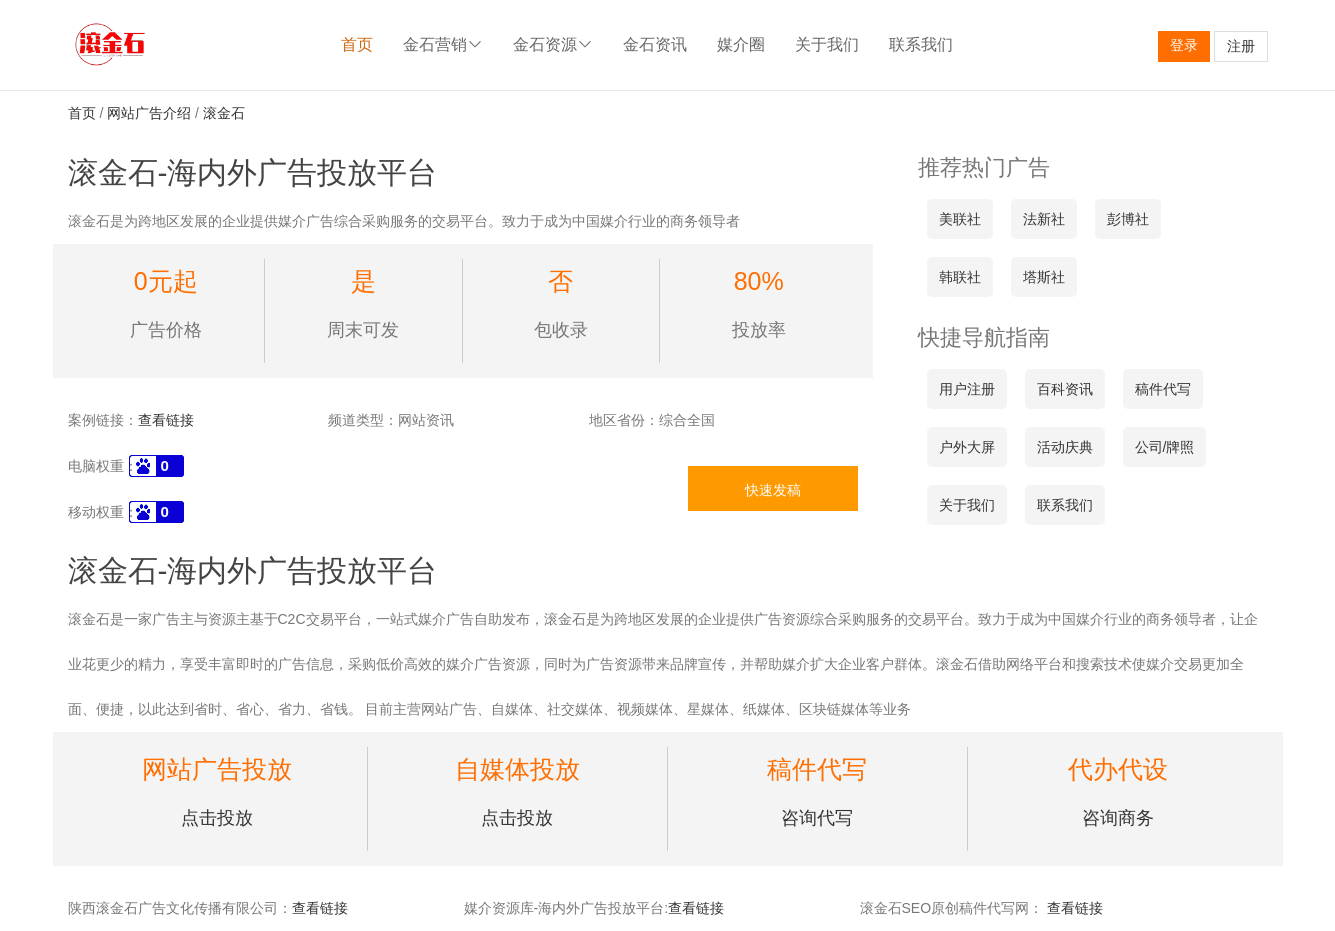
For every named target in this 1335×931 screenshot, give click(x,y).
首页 (357, 44)
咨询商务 (1118, 818)
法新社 (1044, 219)
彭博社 (1128, 219)
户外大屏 (967, 447)
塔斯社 (1044, 277)
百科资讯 (1065, 389)
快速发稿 (773, 490)
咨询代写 (817, 818)
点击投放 (217, 818)
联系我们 (921, 44)
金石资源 (553, 44)
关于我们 (827, 44)
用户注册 (967, 389)
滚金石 (224, 113)
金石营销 (443, 44)
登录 (1184, 45)
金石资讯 (655, 44)
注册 (1241, 46)
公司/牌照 (1165, 447)
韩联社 (960, 277)
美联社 (960, 219)
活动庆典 (1065, 447)
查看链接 (166, 420)
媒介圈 (741, 44)
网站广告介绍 (149, 113)
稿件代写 (1163, 389)
